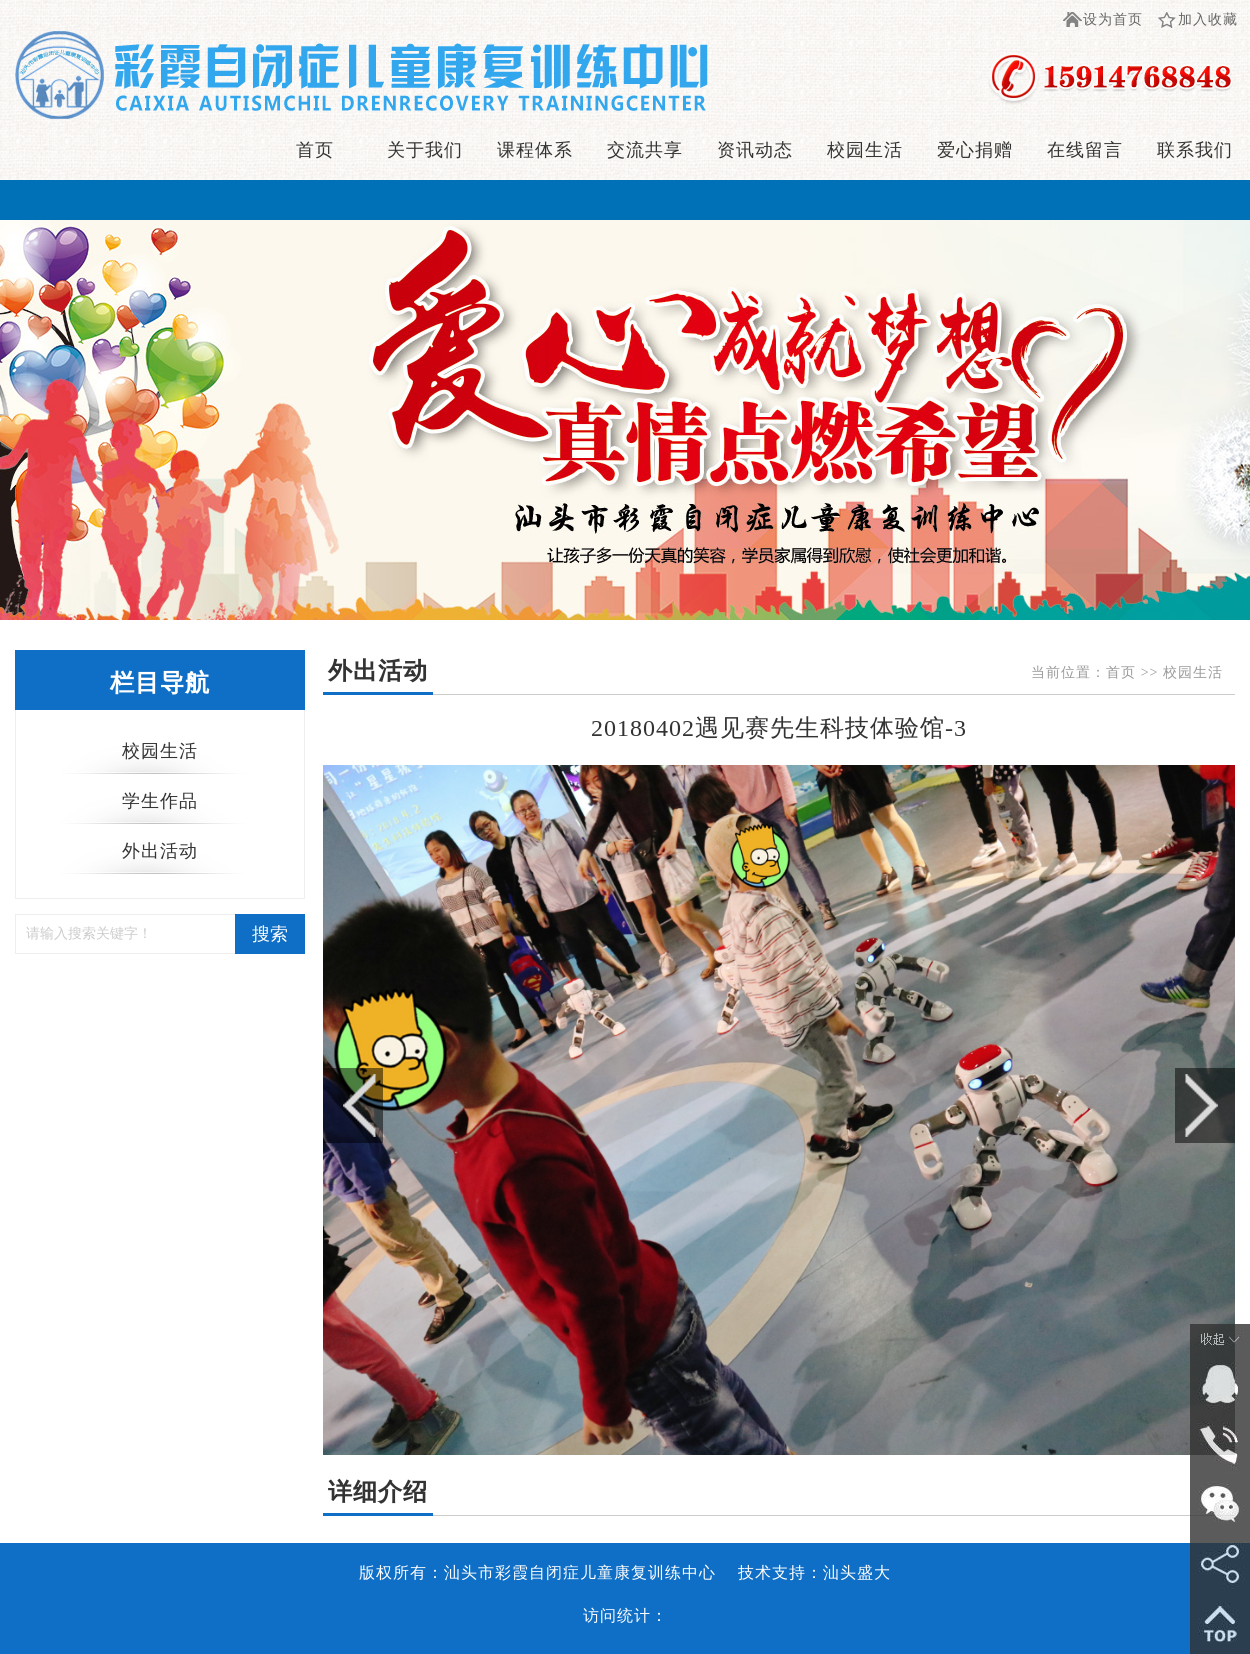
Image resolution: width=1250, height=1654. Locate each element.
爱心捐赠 (975, 150)
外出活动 (160, 851)
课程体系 (535, 150)
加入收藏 (1208, 19)
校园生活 (865, 150)
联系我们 (1195, 150)
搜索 (270, 934)
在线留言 (1085, 150)
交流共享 (645, 150)
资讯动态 (755, 150)
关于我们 (425, 150)
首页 (315, 150)
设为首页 (1113, 19)
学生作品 (160, 801)
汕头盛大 (857, 1572)
